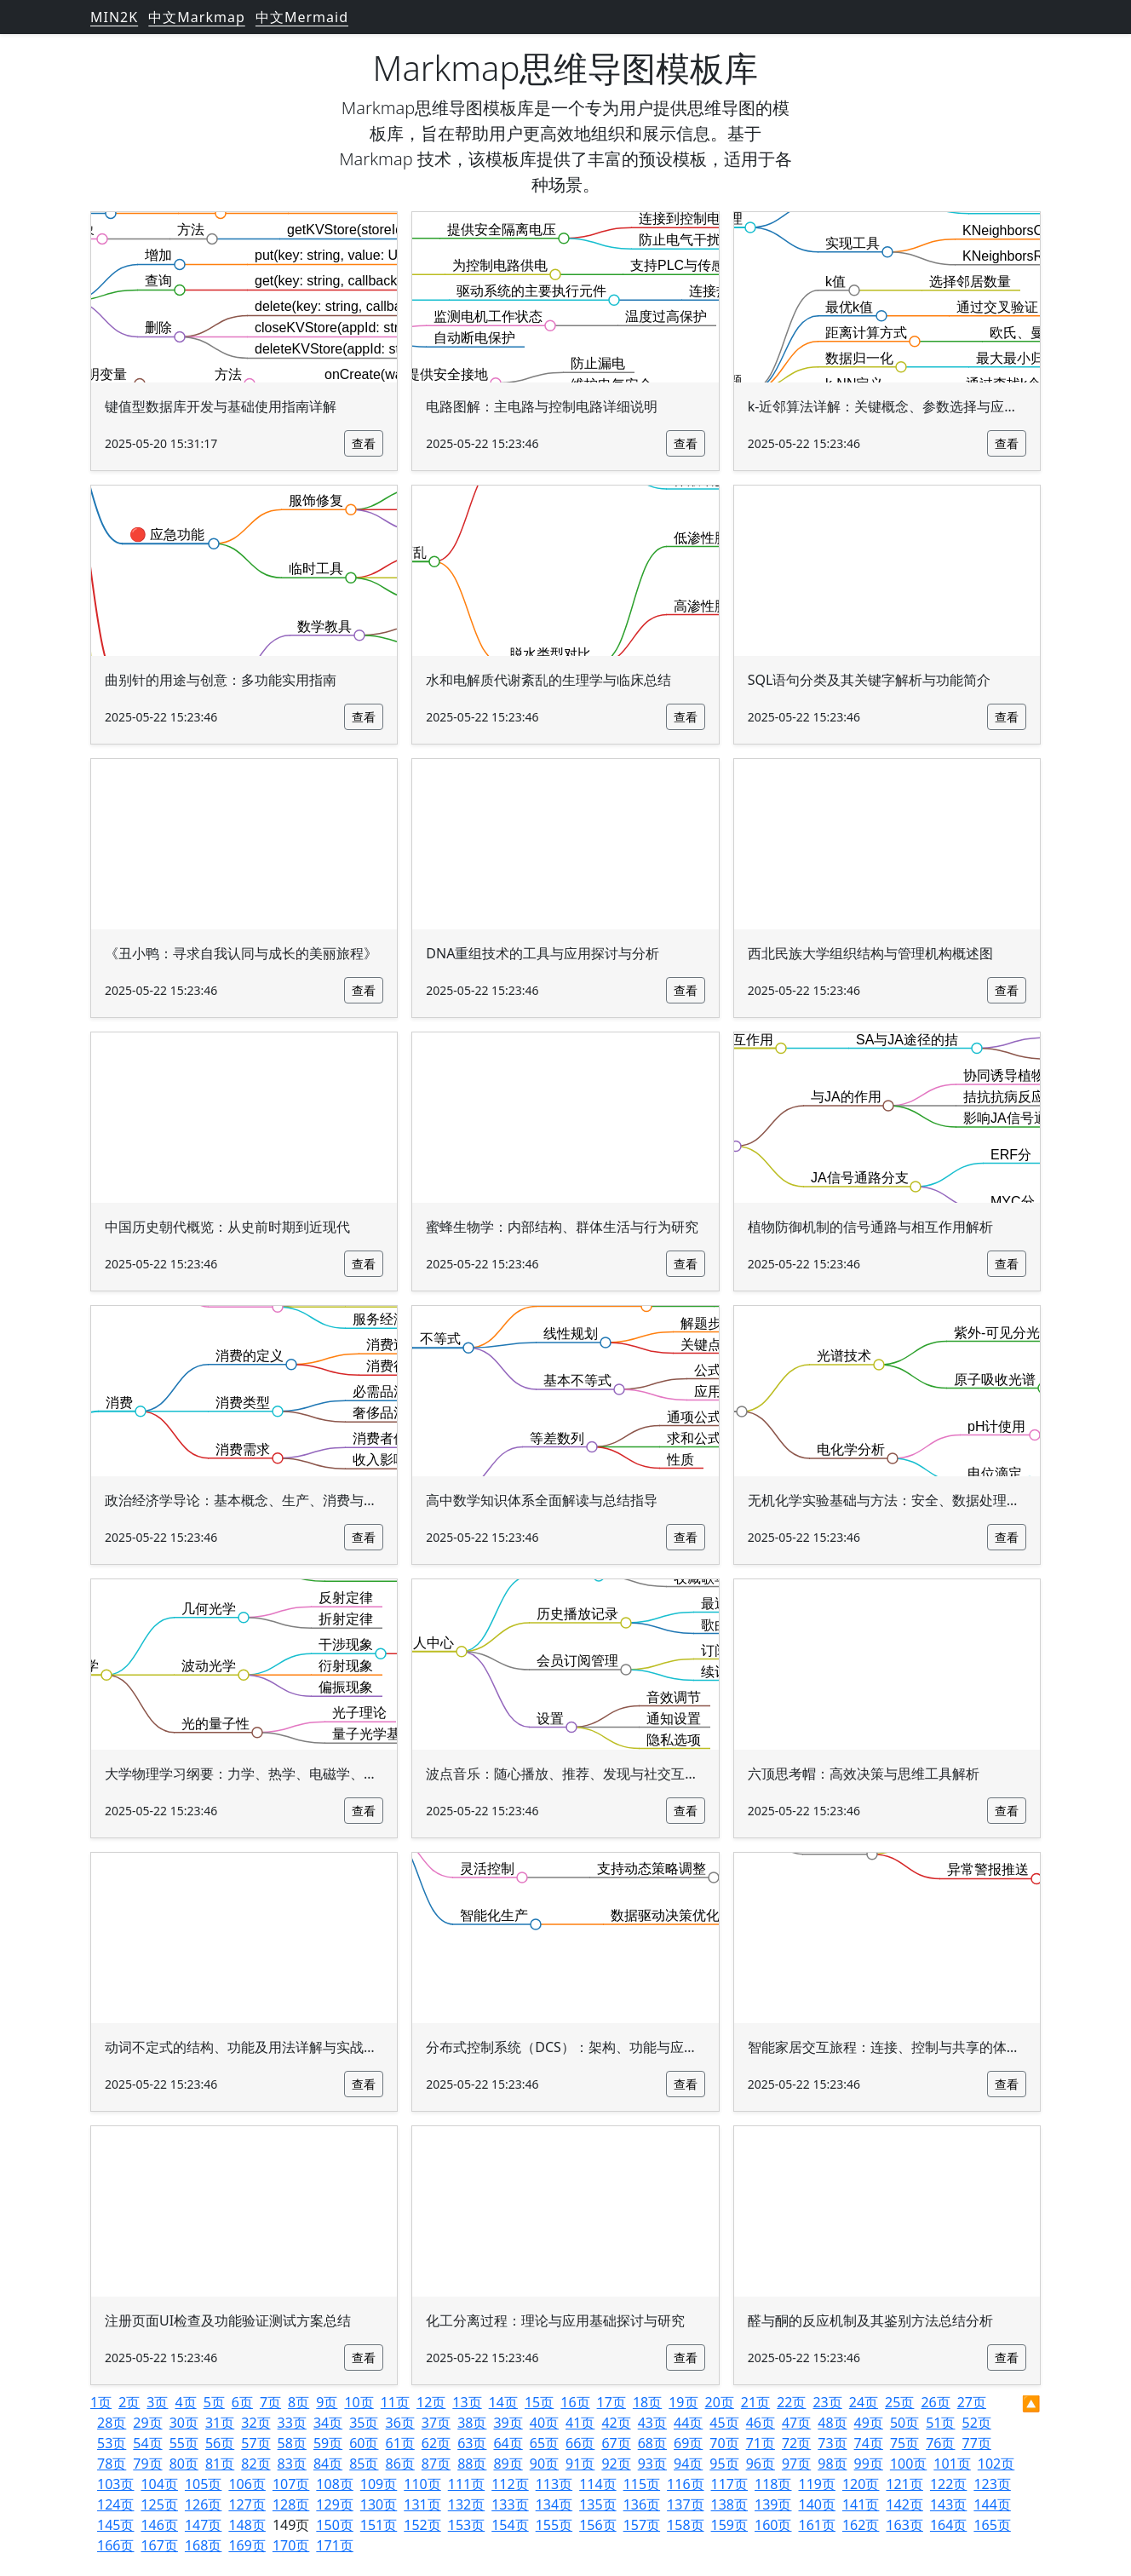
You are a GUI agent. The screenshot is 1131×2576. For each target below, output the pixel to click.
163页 (904, 2525)
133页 (509, 2504)
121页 (904, 2484)
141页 (860, 2504)
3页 (157, 2402)
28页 (111, 2422)
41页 (580, 2422)
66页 (580, 2443)
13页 (466, 2402)
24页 (863, 2402)
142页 (904, 2504)
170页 (291, 2545)
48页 (832, 2422)
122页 (948, 2484)
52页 (976, 2422)
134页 (554, 2504)
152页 (422, 2525)
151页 (378, 2525)
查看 (364, 443)
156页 (597, 2525)
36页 (400, 2422)
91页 (580, 2463)
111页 (466, 2484)
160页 (773, 2525)
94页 (688, 2463)
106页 (246, 2484)
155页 (554, 2525)
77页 (976, 2443)
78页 (111, 2463)
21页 (755, 2402)
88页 (471, 2463)
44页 (688, 2422)
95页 (723, 2463)
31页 (219, 2422)
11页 (395, 2402)
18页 (647, 2402)
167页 (159, 2545)
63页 (471, 2443)
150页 (334, 2525)
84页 (327, 2463)
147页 (203, 2525)
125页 (159, 2504)
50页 (904, 2422)
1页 (101, 2402)
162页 (860, 2525)
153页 (466, 2525)
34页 (327, 2422)
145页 (115, 2525)
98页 (832, 2463)
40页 (544, 2422)
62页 (436, 2443)
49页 (868, 2422)
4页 (185, 2402)
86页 (400, 2463)
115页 (641, 2484)
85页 (363, 2463)
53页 (111, 2443)
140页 (817, 2504)
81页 (219, 2463)
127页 (246, 2504)
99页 (868, 2463)
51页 (940, 2422)
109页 (378, 2484)
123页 (991, 2484)
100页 (908, 2463)
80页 (183, 2463)
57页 (255, 2443)
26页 (935, 2402)
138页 (729, 2504)
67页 (615, 2443)
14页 (503, 2402)
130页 (378, 2504)
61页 (400, 2443)
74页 (868, 2443)
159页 (729, 2525)
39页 (507, 2422)
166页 (115, 2545)
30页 (183, 2422)
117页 (729, 2484)
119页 (817, 2484)
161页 (817, 2525)
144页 (991, 2504)
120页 (860, 2484)
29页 (147, 2422)
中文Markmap (196, 17)
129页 (334, 2504)
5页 (214, 2402)
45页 (723, 2422)
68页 (652, 2443)
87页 (436, 2463)
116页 (685, 2484)
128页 (291, 2504)
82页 (255, 2463)
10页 (358, 2402)
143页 (948, 2504)
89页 (507, 2463)
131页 (422, 2504)
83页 (292, 2463)
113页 (554, 2484)
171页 (334, 2545)
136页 (641, 2504)
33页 (292, 2422)
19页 (683, 2402)
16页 (574, 2402)
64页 (507, 2443)
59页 (327, 2443)
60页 (363, 2443)
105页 (203, 2484)
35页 (363, 2422)
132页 (466, 2504)
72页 (796, 2443)
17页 (611, 2402)
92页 (615, 2463)
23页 (826, 2402)
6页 (242, 2402)
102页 (996, 2463)
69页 (688, 2443)
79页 (147, 2463)
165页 (991, 2525)
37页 (436, 2422)
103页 (115, 2484)
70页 (723, 2443)
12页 (430, 2402)
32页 (255, 2422)
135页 (597, 2504)
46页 (760, 2422)
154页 (509, 2525)
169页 (246, 2545)
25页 (899, 2402)
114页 (597, 2484)
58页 (292, 2443)
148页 (246, 2525)
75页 (904, 2443)
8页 (298, 2402)
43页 (652, 2422)
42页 (615, 2422)
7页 (270, 2402)
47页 (796, 2422)
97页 (796, 2463)
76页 (940, 2443)
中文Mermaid (301, 17)
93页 (652, 2463)
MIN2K (114, 17)
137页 (685, 2504)
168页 (203, 2545)
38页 (471, 2422)
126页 (203, 2504)
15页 (539, 2402)
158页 (685, 2525)
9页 (326, 2402)
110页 (422, 2484)
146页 (159, 2525)
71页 (760, 2443)
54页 (147, 2443)
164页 (948, 2525)
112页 (509, 2484)
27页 (971, 2402)
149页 (291, 2525)
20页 (719, 2402)
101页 (951, 2463)
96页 (760, 2463)
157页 (641, 2525)
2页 (129, 2402)
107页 (291, 2484)
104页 (159, 2484)
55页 (183, 2443)
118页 (773, 2484)
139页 (773, 2504)
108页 (334, 2484)
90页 (544, 2463)
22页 (791, 2402)
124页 (115, 2504)
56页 (219, 2443)
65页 (544, 2443)
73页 (832, 2443)
